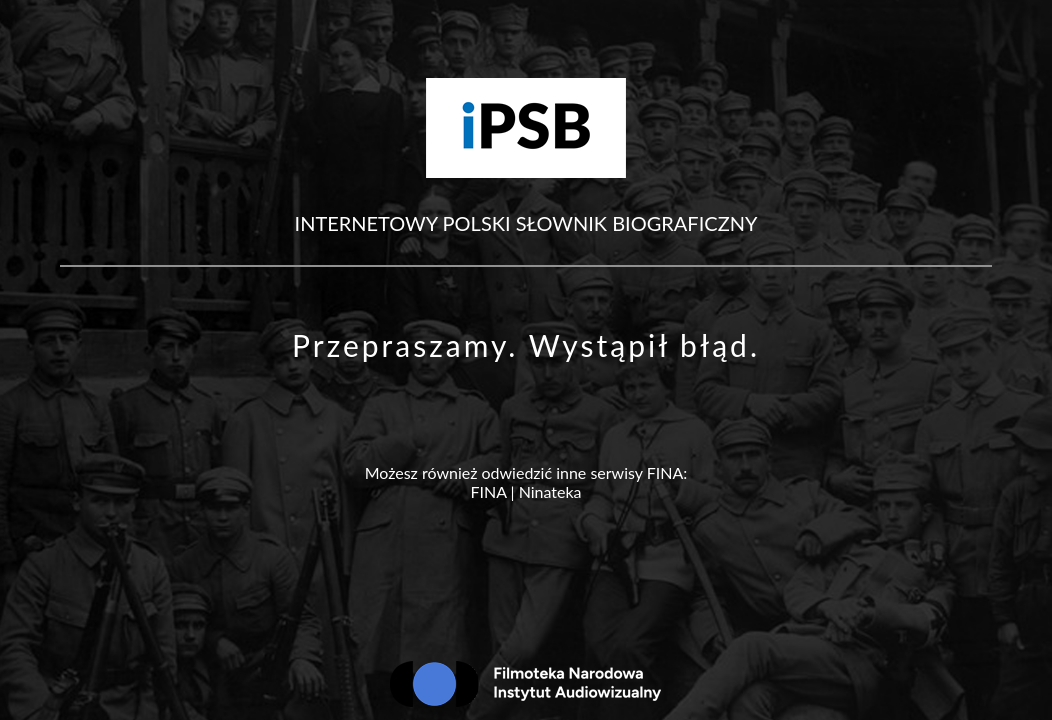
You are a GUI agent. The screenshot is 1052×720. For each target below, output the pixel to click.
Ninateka (550, 491)
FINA (488, 491)
